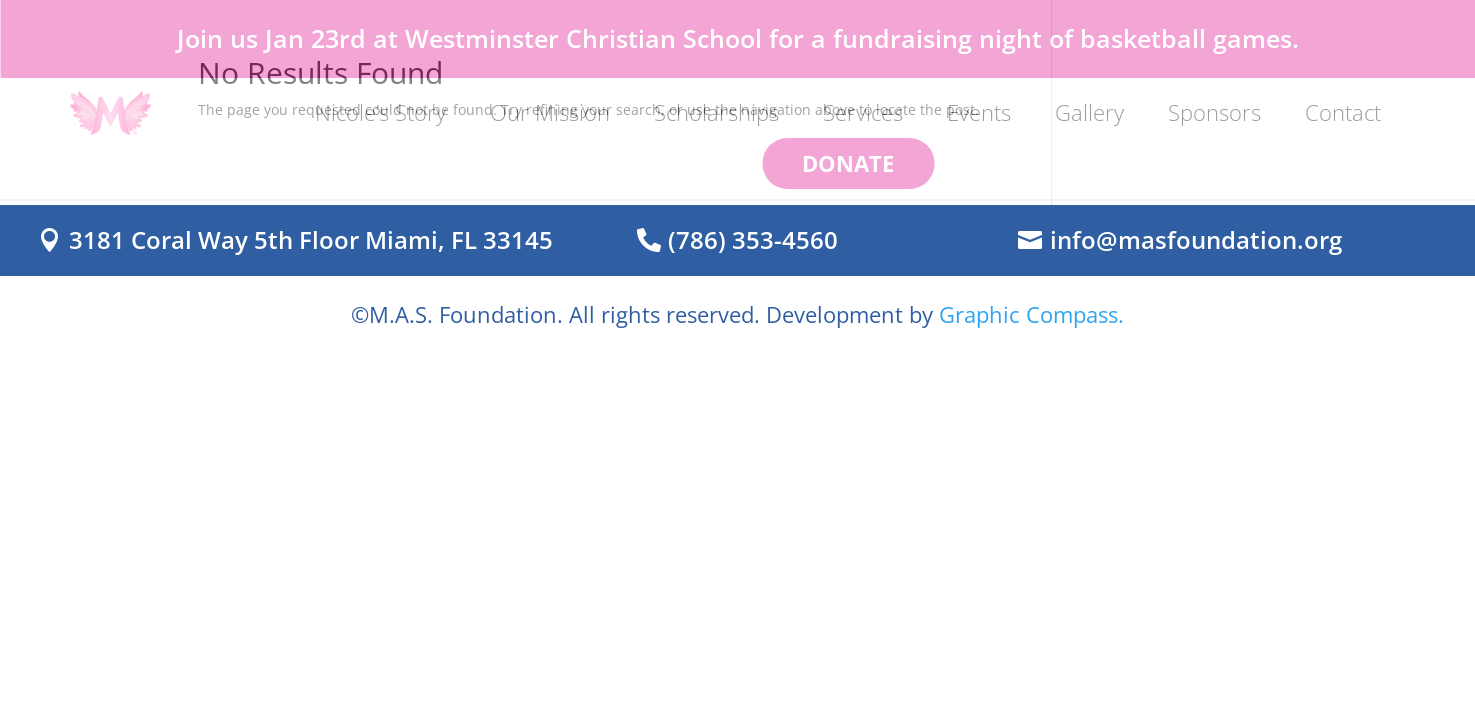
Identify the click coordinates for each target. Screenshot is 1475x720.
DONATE (848, 163)
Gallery (1089, 112)
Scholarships (716, 112)
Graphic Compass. (1031, 314)
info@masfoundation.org (1196, 239)
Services (863, 112)
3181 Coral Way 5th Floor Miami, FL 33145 (311, 239)
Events (979, 112)
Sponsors (1214, 112)
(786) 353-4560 (753, 239)
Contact (1343, 112)
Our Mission (550, 112)
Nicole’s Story (380, 112)
